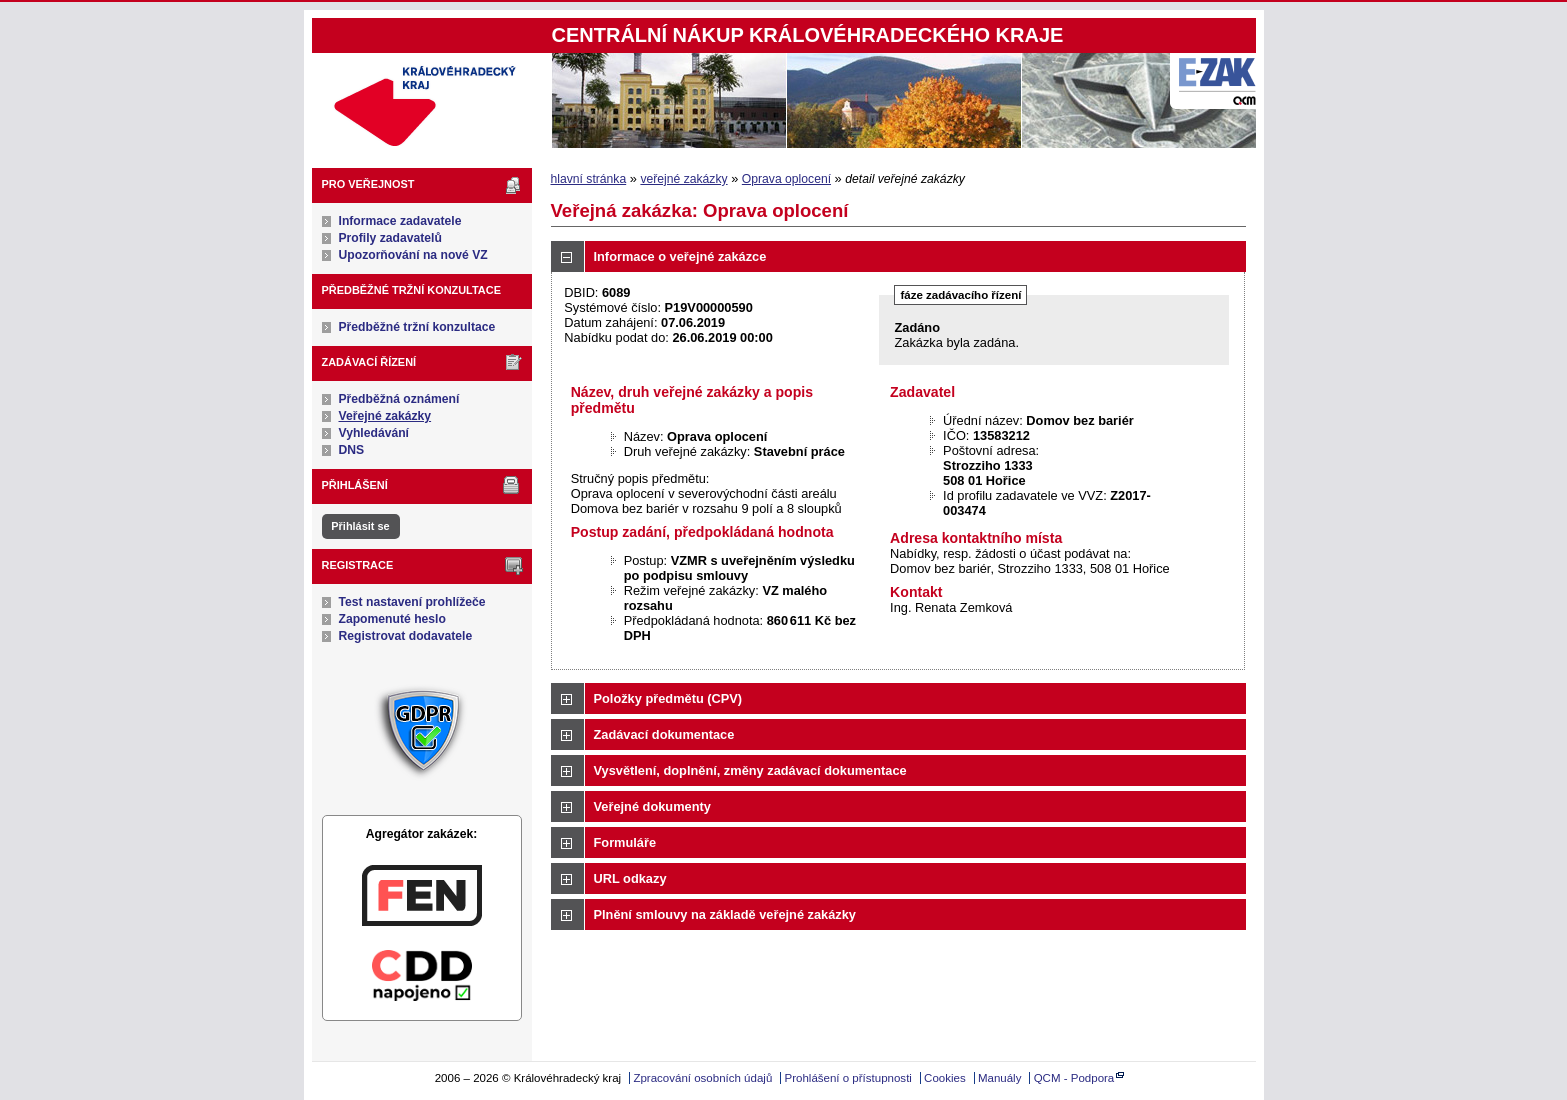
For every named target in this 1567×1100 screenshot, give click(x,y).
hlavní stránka (589, 179)
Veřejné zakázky (385, 416)
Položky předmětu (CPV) (668, 698)
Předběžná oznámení (399, 399)
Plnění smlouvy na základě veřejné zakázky (725, 914)
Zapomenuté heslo (392, 619)
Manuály (1000, 1078)
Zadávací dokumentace (664, 734)
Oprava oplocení (786, 179)
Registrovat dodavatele (406, 636)
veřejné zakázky (683, 179)
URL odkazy (630, 878)
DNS (352, 450)
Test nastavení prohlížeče (412, 602)
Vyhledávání (374, 433)
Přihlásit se (360, 526)
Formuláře (625, 842)
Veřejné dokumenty (652, 806)
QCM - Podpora (1074, 1078)
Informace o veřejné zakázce (680, 256)
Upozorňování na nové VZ (413, 255)
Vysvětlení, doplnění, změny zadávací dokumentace (750, 770)
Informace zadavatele (400, 221)
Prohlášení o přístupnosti (848, 1078)
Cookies (945, 1078)
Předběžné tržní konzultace (417, 327)
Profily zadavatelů (390, 238)
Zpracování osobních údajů (702, 1078)
